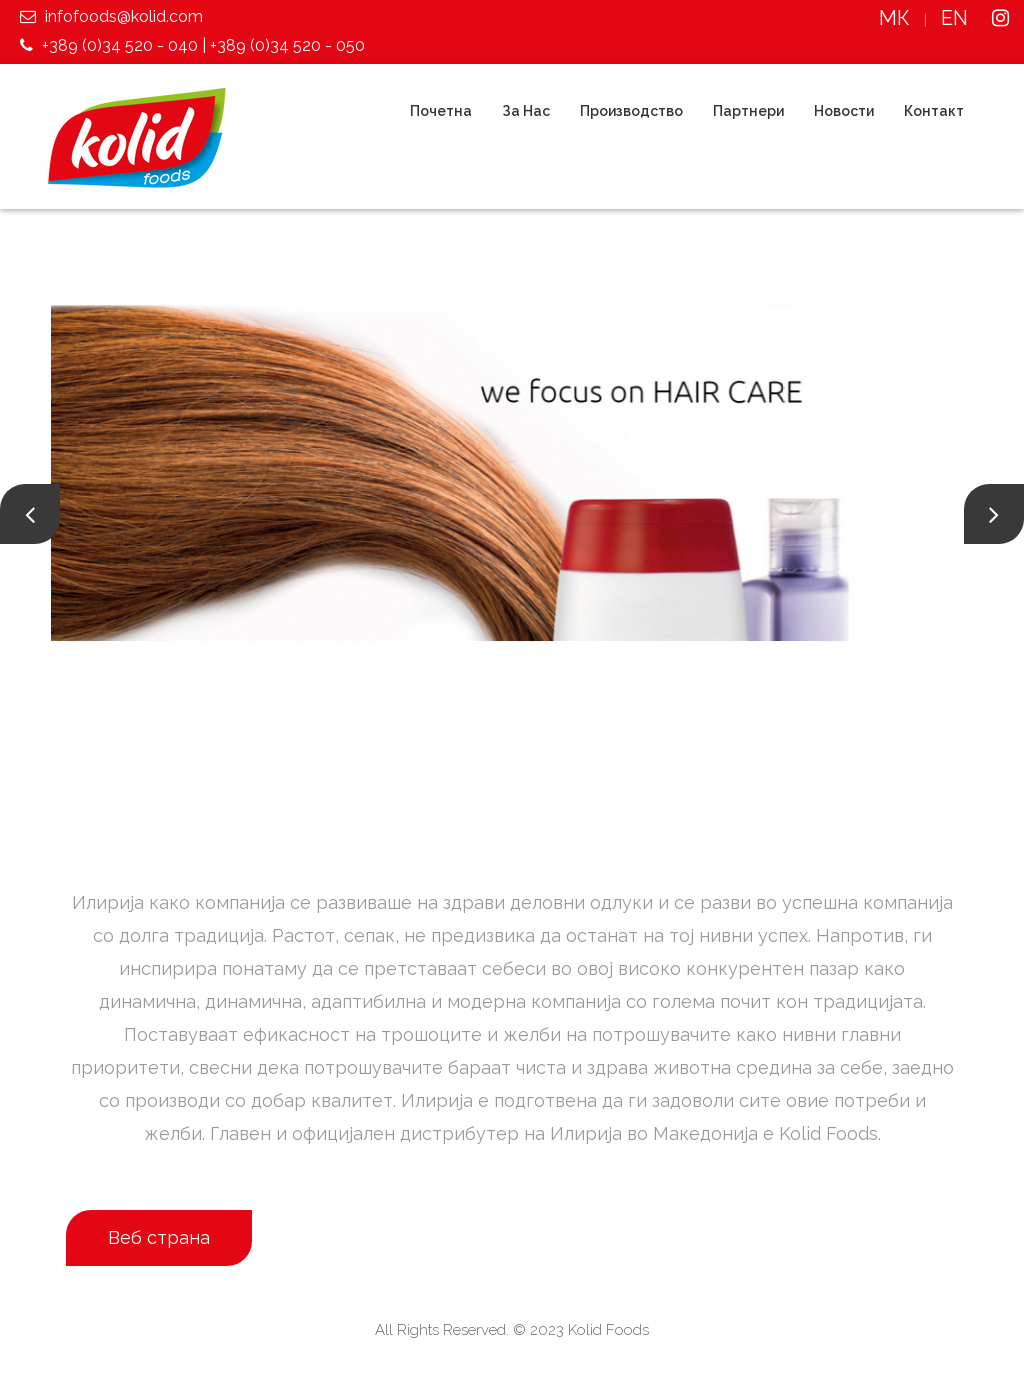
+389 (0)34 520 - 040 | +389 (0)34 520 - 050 (190, 45)
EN (954, 18)
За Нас (526, 111)
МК (894, 18)
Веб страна (159, 1237)
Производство (631, 111)
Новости (844, 111)
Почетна (441, 111)
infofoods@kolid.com (109, 16)
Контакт (934, 111)
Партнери (748, 111)
